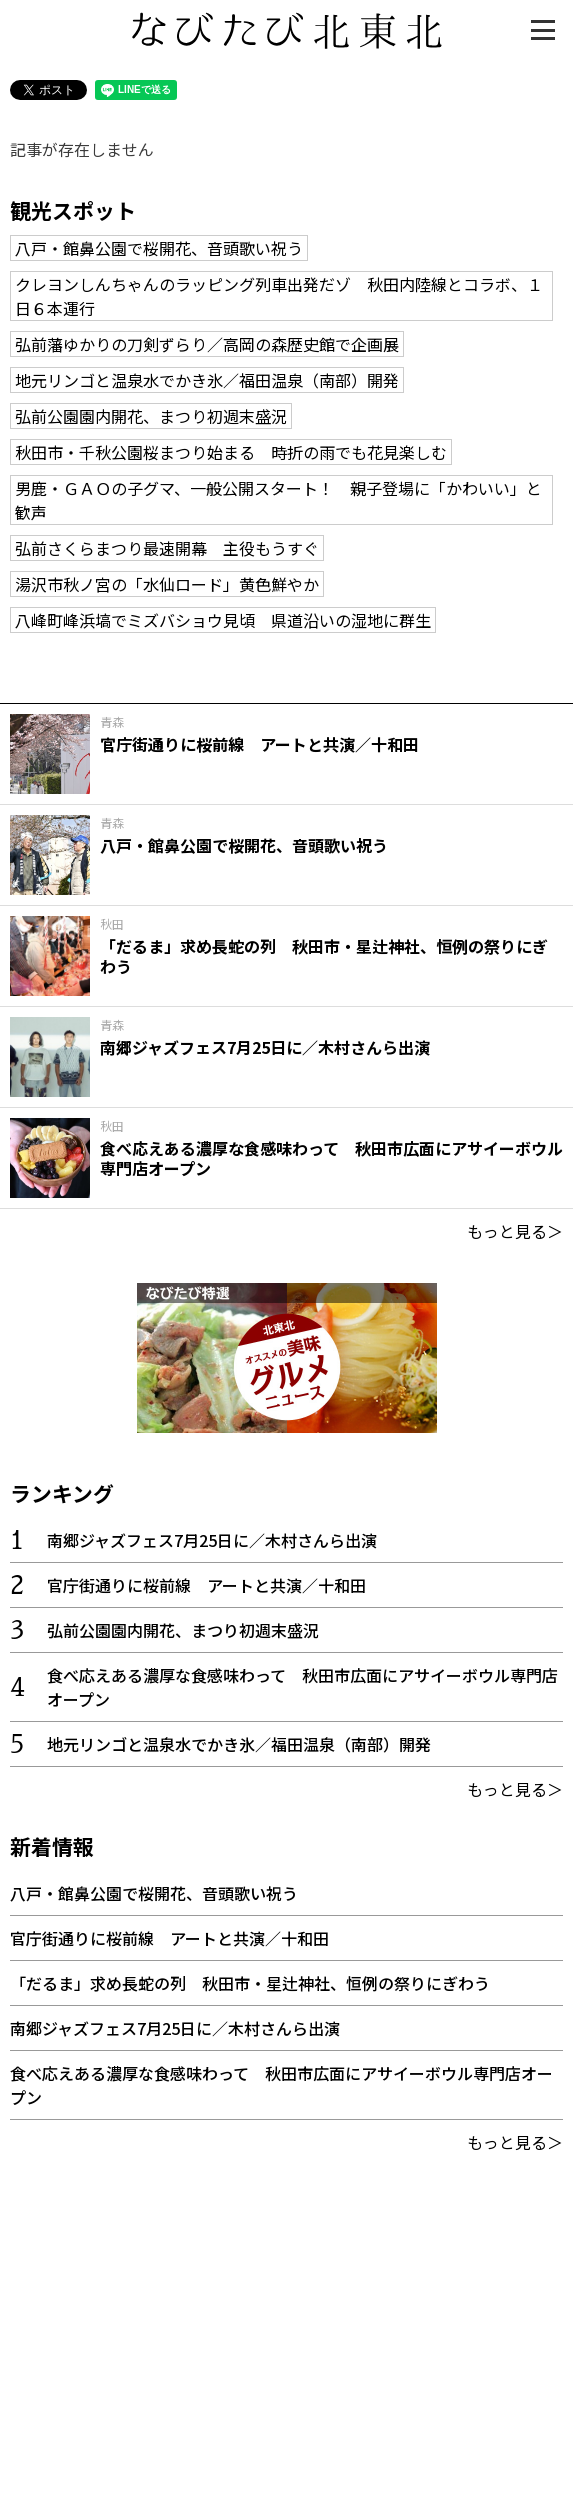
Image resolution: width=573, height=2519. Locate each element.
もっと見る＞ (515, 1231)
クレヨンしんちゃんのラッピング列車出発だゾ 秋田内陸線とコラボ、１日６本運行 (279, 296)
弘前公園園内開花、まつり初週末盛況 (151, 416)
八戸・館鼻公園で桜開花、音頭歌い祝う (159, 248)
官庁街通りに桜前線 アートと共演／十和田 (206, 1585)
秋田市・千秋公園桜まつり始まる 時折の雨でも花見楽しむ (231, 452)
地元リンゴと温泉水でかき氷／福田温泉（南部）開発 (207, 380)
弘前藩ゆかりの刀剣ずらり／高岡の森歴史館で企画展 (207, 344)
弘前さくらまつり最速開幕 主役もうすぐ (167, 548)
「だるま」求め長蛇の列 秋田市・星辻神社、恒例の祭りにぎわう (250, 1983)
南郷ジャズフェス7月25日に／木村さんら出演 (212, 1540)
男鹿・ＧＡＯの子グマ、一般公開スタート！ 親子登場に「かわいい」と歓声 (278, 500)
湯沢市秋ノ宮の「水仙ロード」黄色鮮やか (167, 584)
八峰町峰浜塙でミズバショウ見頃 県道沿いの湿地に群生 (223, 620)
